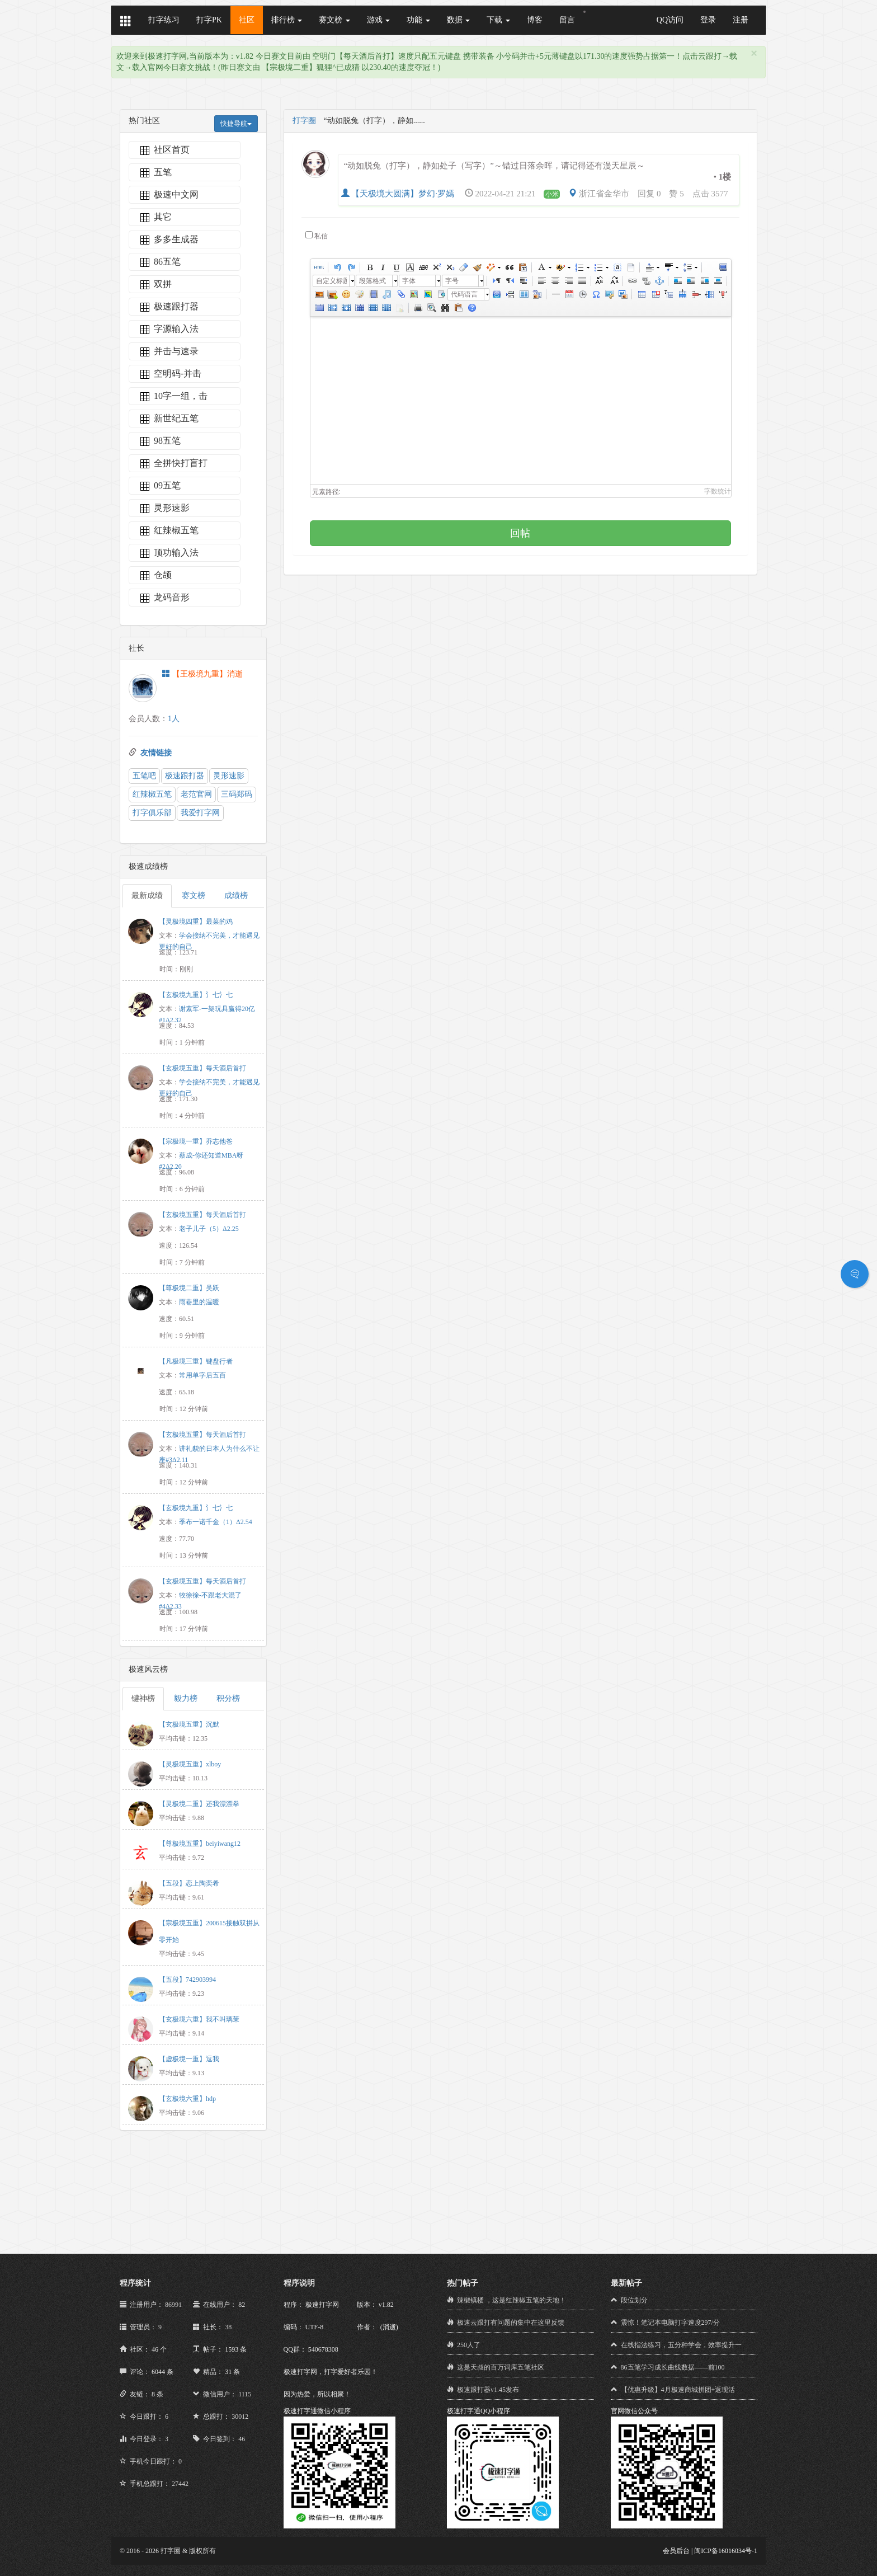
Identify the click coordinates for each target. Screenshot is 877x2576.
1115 (244, 2394)
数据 (458, 20)
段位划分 (634, 2300)
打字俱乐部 (152, 812)
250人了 (468, 2345)
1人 (174, 718)
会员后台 (676, 2551)
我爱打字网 (200, 812)
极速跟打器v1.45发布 (488, 2390)
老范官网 (196, 794)
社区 (246, 20)
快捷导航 (236, 124)
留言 (567, 20)
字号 (452, 281)
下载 (498, 20)
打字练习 (164, 20)
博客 (535, 20)
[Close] (754, 53)
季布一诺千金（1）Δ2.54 (215, 1522)
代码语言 (464, 294)
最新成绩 (147, 895)
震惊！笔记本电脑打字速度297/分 (670, 2322)
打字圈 (304, 120)
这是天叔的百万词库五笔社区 (500, 2367)
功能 (418, 20)
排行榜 (287, 20)
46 (241, 2439)
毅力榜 (185, 1698)
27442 (180, 2484)
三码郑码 (236, 794)
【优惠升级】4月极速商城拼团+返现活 (678, 2390)
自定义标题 (331, 281)
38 (228, 2327)
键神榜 (143, 1698)
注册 (740, 20)
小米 (552, 194)
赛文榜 (334, 20)
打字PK (209, 20)
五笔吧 (144, 776)
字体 (409, 281)
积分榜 (228, 1698)
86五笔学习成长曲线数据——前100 (673, 2367)
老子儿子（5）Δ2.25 (209, 1229)
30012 (240, 2416)
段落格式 (372, 281)
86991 (173, 2305)
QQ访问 (670, 20)
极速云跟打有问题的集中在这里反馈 (510, 2322)
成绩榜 (236, 895)
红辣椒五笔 (152, 794)
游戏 (378, 20)
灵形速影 (228, 776)
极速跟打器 (184, 776)
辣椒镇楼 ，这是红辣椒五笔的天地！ (511, 2300)
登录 (708, 20)
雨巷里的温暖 (199, 1302)
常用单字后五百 (202, 1375)
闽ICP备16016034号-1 (725, 2551)
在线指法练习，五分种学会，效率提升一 (681, 2345)
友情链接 (156, 753)
